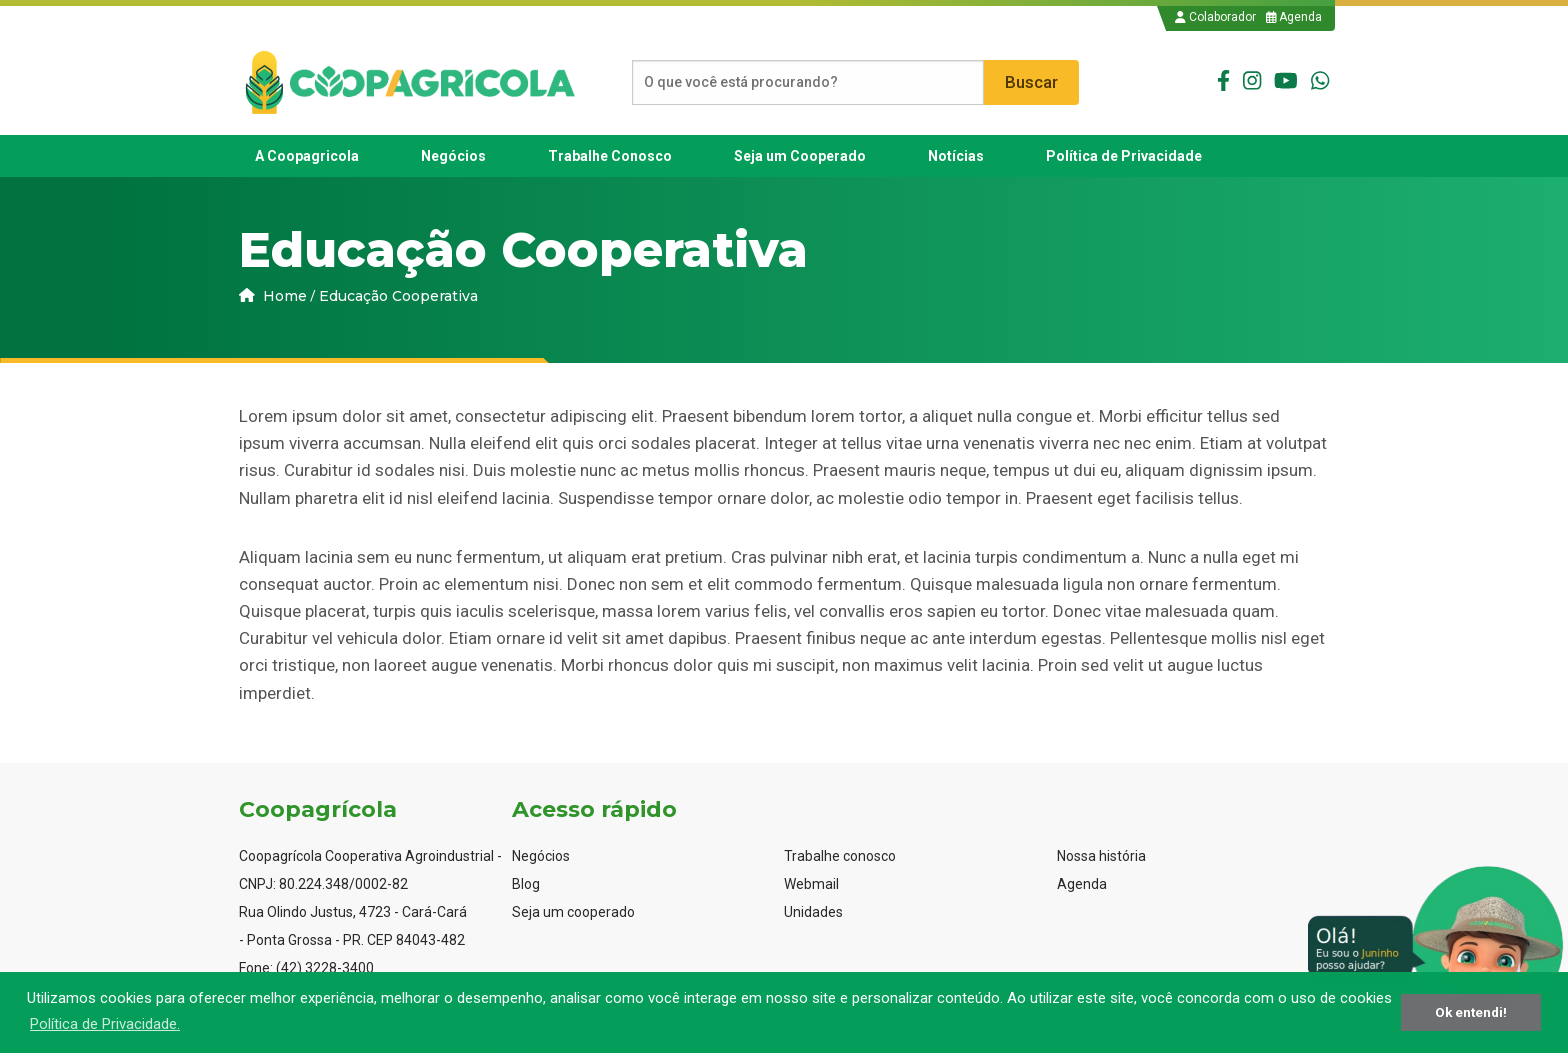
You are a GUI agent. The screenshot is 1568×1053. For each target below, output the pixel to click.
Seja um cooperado (573, 912)
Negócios (453, 156)
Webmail (811, 884)
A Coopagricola (307, 156)
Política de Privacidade (1124, 156)
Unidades (813, 912)
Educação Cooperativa (398, 296)
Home (273, 296)
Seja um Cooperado (800, 156)
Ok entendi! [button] (1471, 1012)
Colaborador (1215, 17)
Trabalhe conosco (840, 856)
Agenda (1294, 17)
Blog (526, 884)
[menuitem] (307, 156)
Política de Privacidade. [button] (105, 1024)
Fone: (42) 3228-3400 (306, 968)
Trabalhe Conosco (610, 156)
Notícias (956, 156)
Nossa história (1101, 856)
